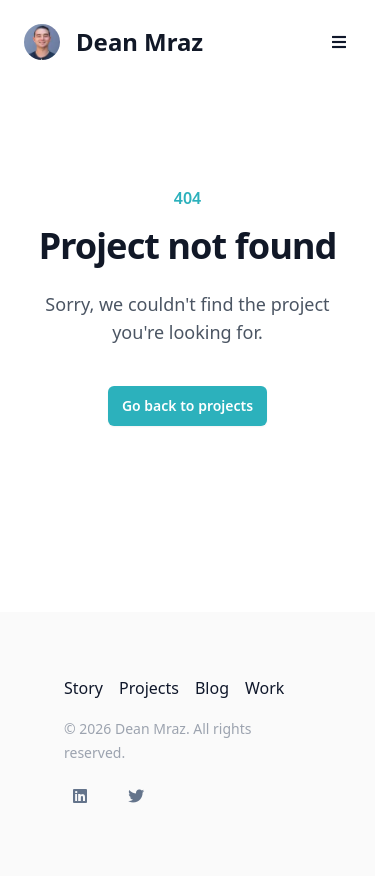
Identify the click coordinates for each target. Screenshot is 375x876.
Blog (212, 688)
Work (264, 688)
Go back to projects (187, 405)
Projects (149, 688)
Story (83, 688)
